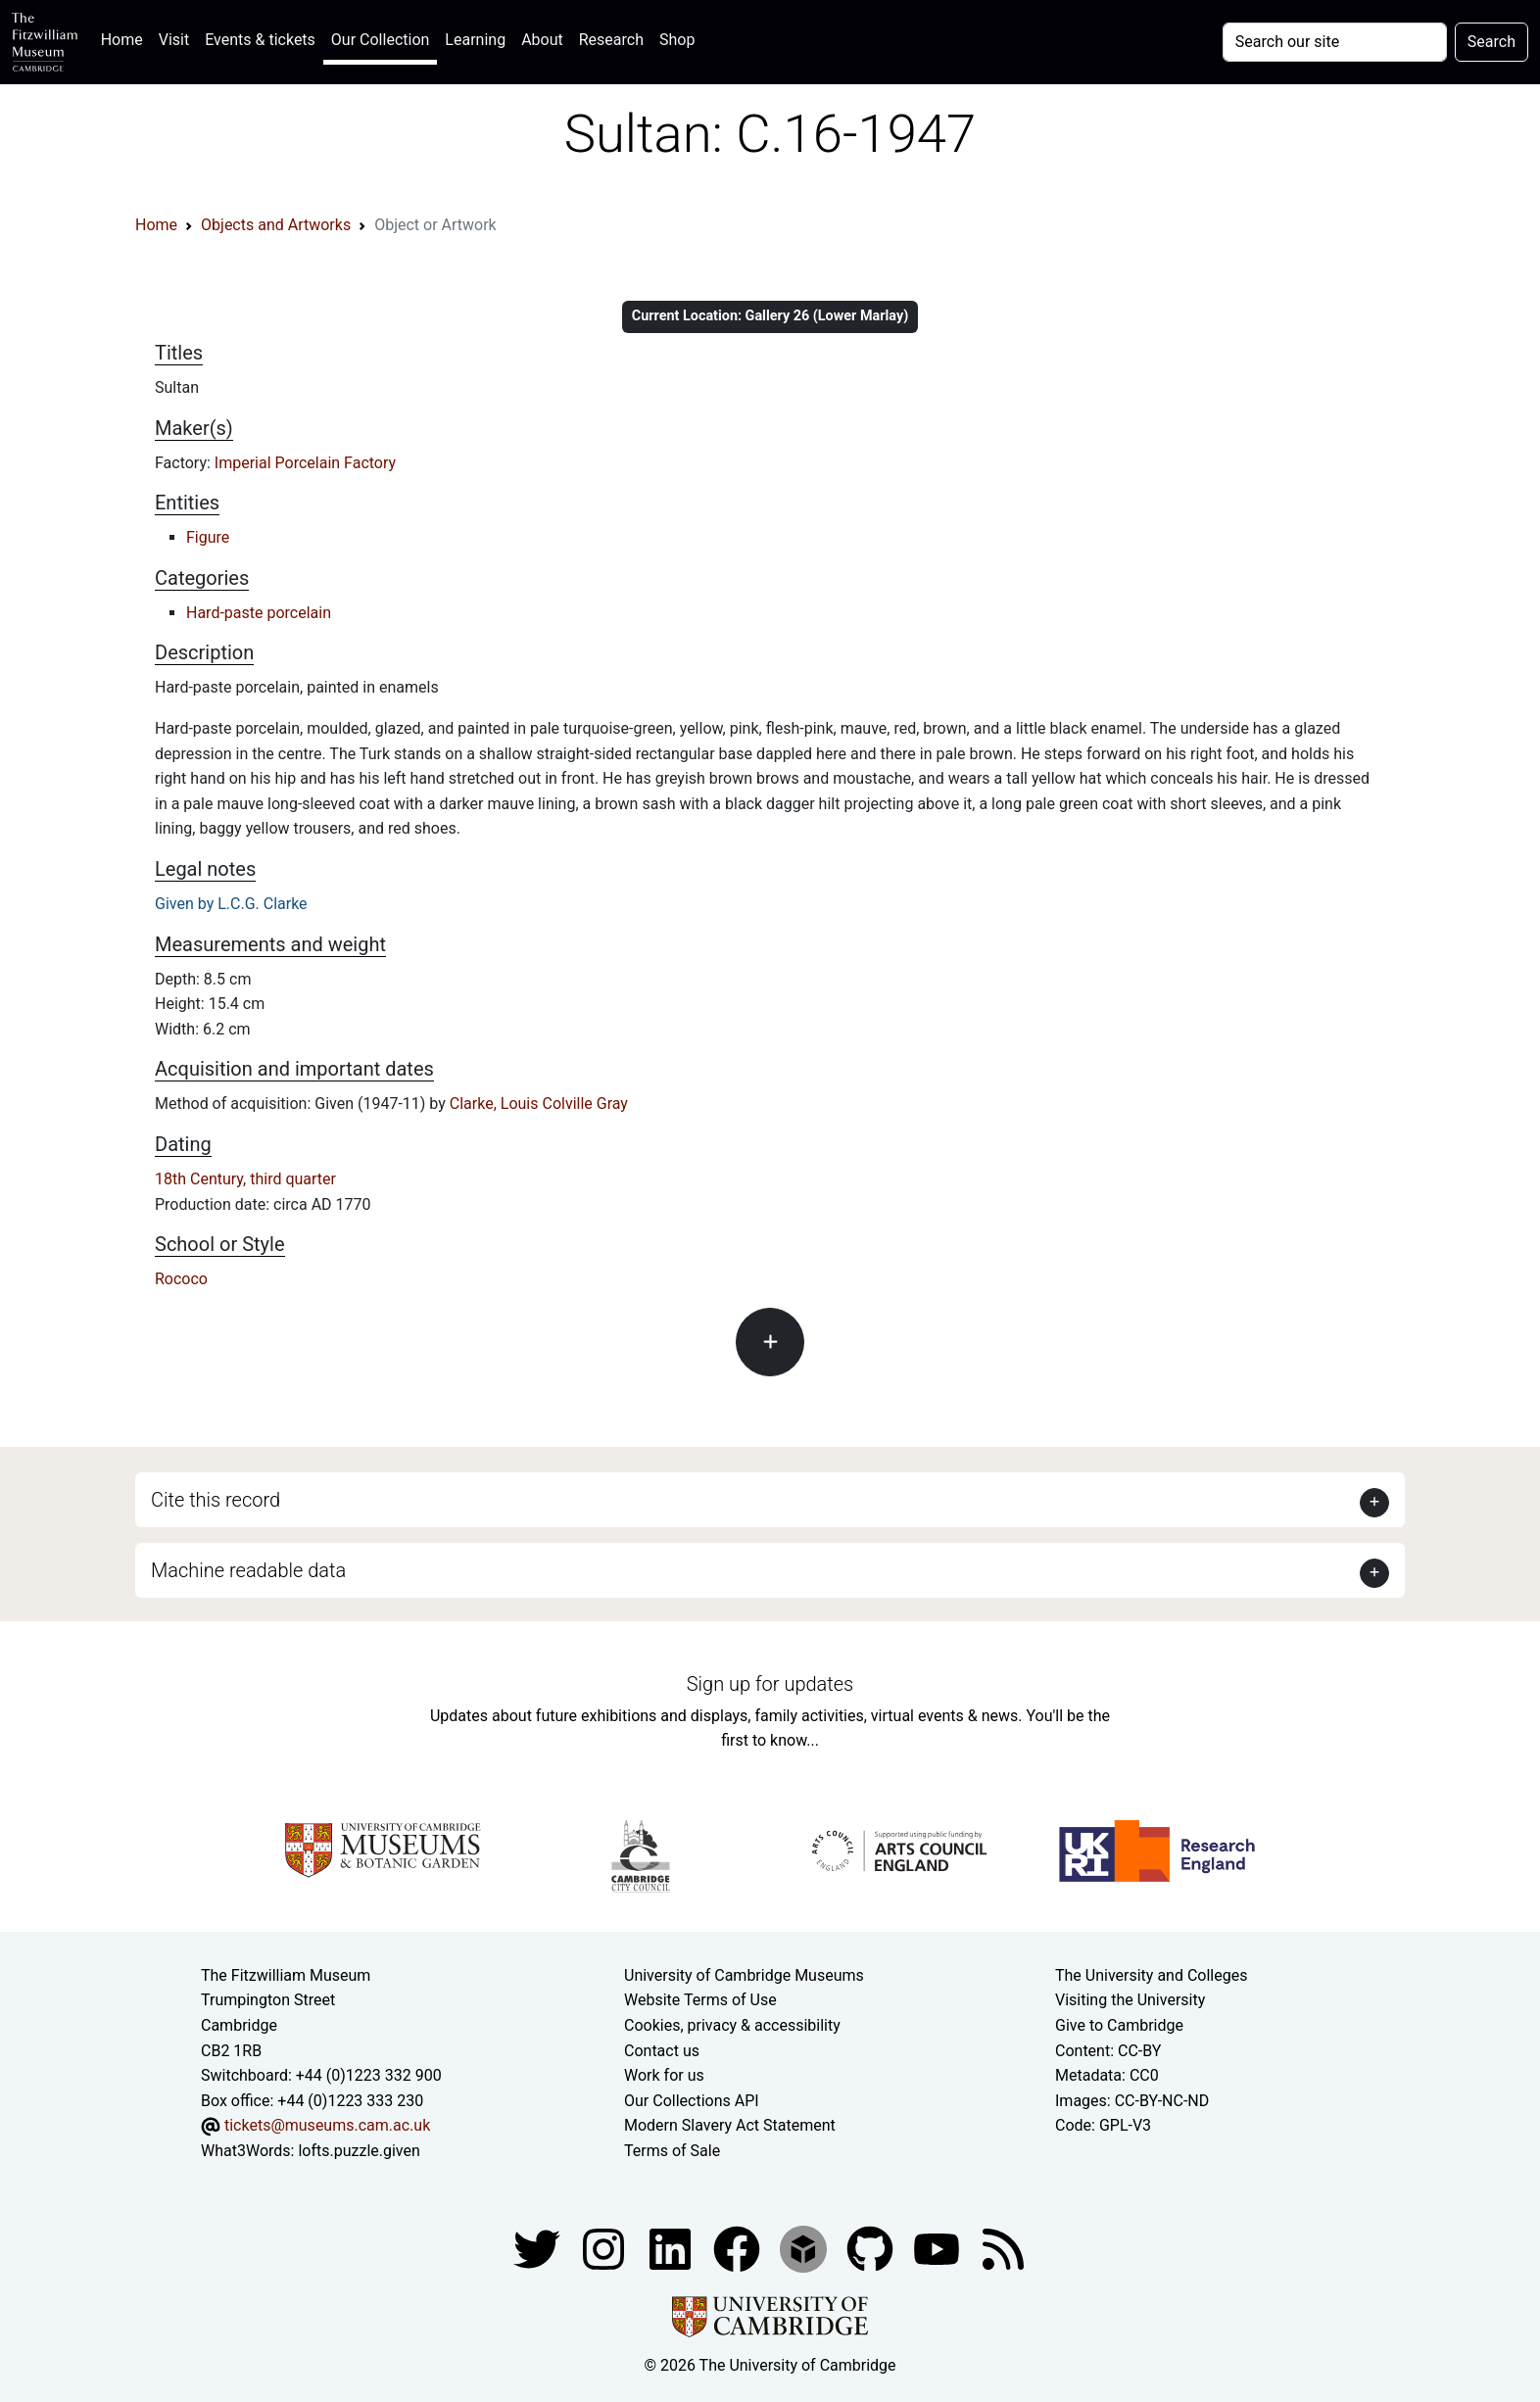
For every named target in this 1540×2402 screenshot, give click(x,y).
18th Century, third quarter (245, 1179)
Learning (475, 39)
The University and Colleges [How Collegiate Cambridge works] (1151, 1975)
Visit (174, 39)
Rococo (181, 1279)
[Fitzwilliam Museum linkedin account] (738, 2248)
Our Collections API (691, 2100)
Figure (207, 537)
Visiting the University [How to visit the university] (1130, 2000)
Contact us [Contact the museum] (661, 2051)
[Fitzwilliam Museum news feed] (1003, 2248)
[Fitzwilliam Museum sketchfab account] (805, 2248)
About (542, 39)
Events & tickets (260, 39)
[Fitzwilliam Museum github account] (872, 2248)
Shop (677, 39)
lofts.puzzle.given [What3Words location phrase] (358, 2150)
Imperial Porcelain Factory (305, 463)
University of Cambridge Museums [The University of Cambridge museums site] (744, 1975)
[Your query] (1335, 42)
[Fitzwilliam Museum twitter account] (538, 2248)
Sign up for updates (770, 1684)
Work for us (664, 2075)
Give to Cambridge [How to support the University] (1119, 2025)
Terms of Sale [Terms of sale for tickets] (672, 2150)
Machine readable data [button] (248, 1570)
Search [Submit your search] (1492, 41)
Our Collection (380, 39)
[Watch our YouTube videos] (938, 2248)
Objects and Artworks (276, 225)
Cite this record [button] (215, 1500)
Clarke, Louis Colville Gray (539, 1103)
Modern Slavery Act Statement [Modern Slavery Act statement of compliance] (730, 2125)
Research (611, 39)
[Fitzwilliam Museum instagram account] (605, 2248)
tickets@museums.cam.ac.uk (327, 2125)
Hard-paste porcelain (258, 612)
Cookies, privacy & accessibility (732, 2025)
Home (126, 37)
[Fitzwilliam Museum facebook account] (672, 2248)
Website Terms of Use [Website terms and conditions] (700, 2000)
